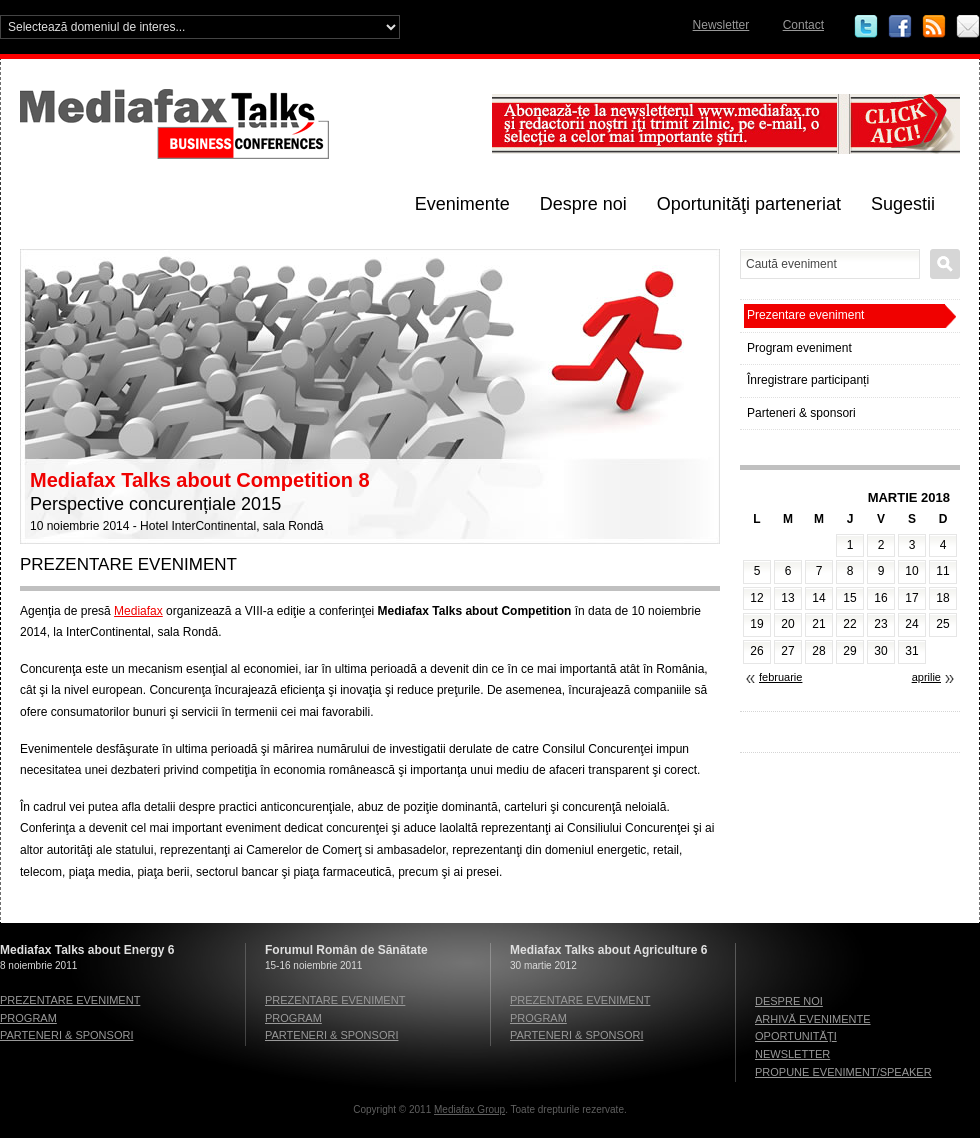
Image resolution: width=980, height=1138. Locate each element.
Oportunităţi (796, 1036)
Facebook (900, 27)
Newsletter (721, 25)
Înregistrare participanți (808, 380)
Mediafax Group (469, 1109)
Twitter (866, 27)
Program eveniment (799, 348)
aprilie (926, 677)
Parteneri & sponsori (801, 413)
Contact (803, 25)
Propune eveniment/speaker (843, 1072)
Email (968, 27)
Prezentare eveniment (805, 315)
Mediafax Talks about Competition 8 (200, 480)
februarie (780, 677)
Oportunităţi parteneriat (749, 204)
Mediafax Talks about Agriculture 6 (608, 950)
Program (28, 1018)
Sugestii (903, 204)
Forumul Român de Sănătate (346, 950)
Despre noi (583, 204)
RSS (934, 27)
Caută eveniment (945, 264)
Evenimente (462, 204)
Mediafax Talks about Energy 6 (87, 950)
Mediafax (138, 611)
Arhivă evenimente (813, 1019)
